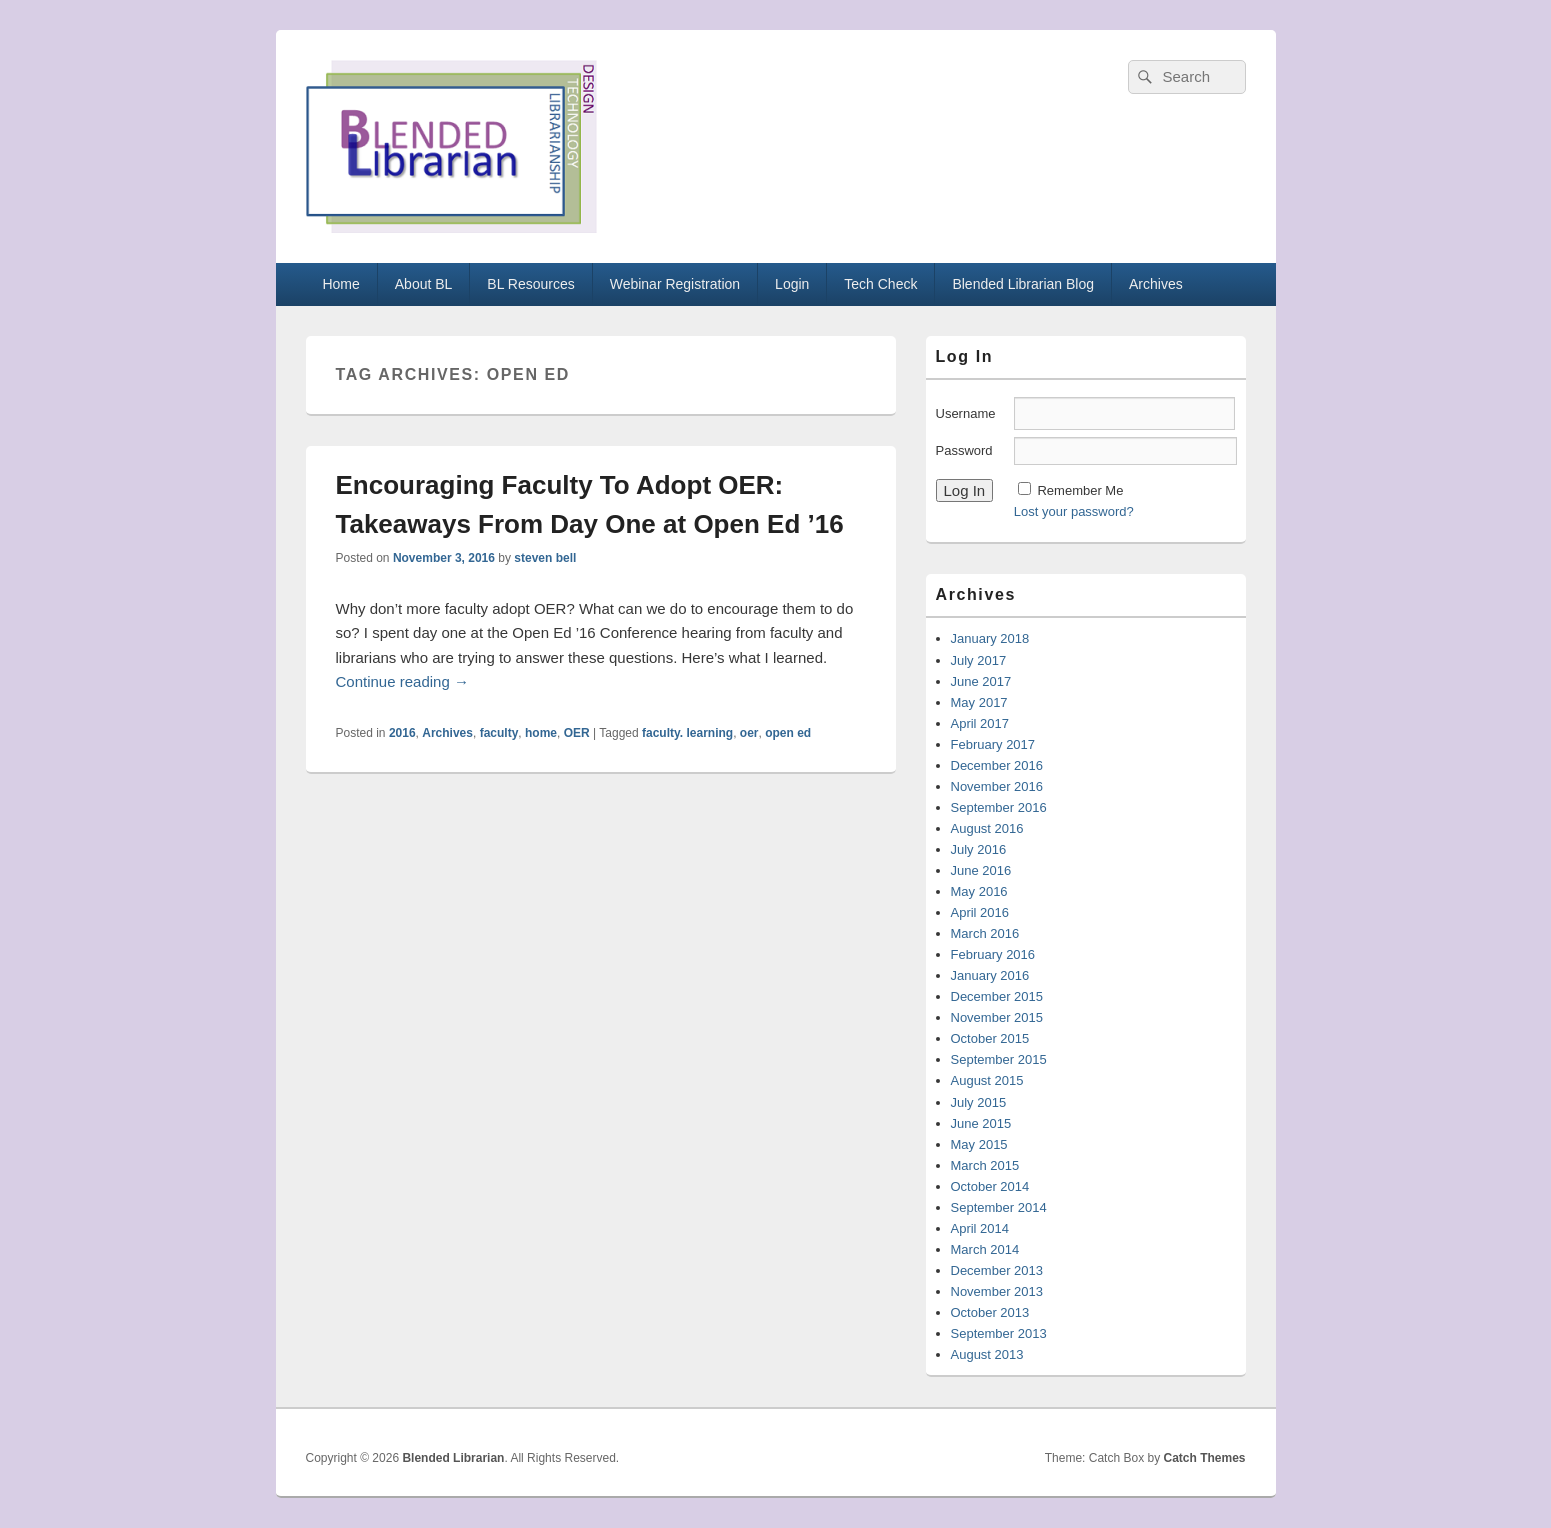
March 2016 (985, 933)
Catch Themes (1204, 1458)
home (541, 733)
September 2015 (999, 1059)
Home (340, 284)
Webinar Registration (675, 284)
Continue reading (402, 681)
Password (964, 450)
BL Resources (530, 284)
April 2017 (980, 723)
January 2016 (990, 975)
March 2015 (985, 1165)
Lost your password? (1074, 511)
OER (577, 733)
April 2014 (980, 1228)
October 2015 (990, 1038)
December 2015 (997, 996)
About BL (424, 284)
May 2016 (979, 891)
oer (749, 733)
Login (792, 284)
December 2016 (997, 765)
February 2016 (993, 954)
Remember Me (1080, 490)
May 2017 (979, 702)
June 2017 (981, 681)
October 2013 (990, 1312)
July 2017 (979, 660)
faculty (499, 733)
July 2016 (979, 849)
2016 (402, 733)
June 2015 (981, 1123)
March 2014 (985, 1249)
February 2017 (993, 744)
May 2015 (979, 1144)
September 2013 (999, 1333)
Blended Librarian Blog (1023, 284)
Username (966, 413)
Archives (1156, 284)
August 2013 (987, 1354)
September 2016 (999, 807)
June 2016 (981, 870)
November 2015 (997, 1017)
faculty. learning (687, 733)
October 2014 (990, 1186)
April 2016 (980, 912)
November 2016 (997, 786)
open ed (788, 733)
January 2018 (990, 638)
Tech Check (880, 284)
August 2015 (987, 1080)
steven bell (545, 558)
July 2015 (979, 1102)
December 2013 (997, 1270)
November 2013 (997, 1291)
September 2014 (999, 1207)
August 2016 (987, 828)
